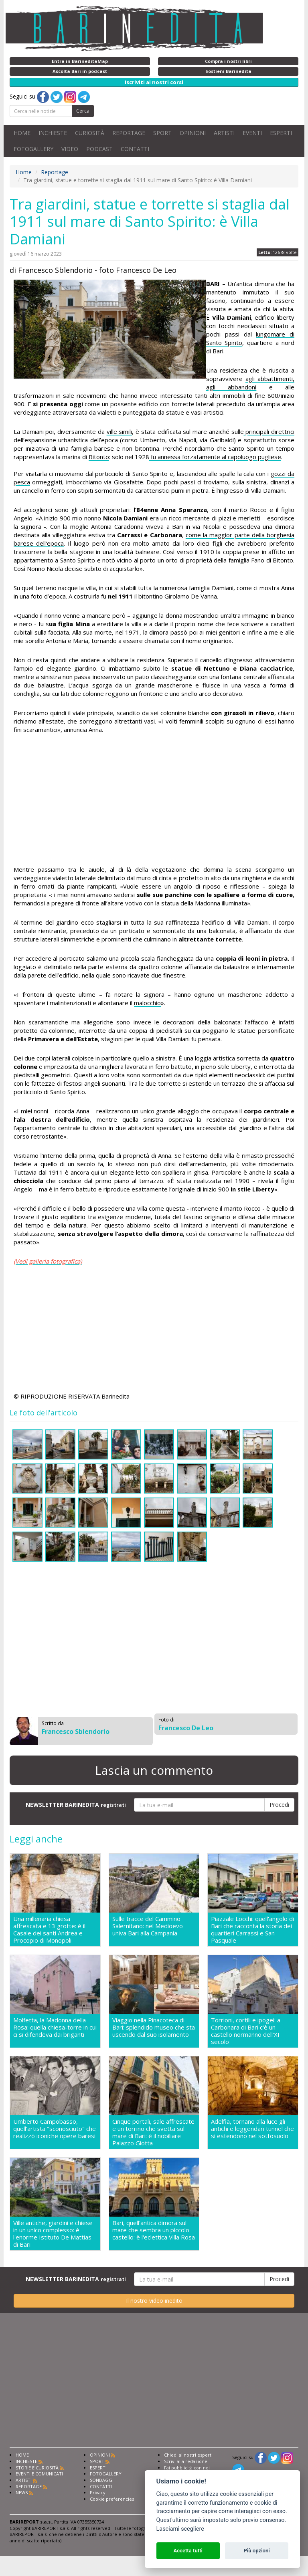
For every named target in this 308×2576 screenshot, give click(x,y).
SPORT (162, 133)
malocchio (147, 1003)
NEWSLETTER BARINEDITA (76, 1804)
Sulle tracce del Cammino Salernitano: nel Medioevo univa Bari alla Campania (147, 1926)
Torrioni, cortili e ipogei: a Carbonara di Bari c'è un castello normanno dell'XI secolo (245, 2030)
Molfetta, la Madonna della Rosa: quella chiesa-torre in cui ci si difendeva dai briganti (55, 2027)
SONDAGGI (101, 2480)
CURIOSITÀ (89, 133)
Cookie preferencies (112, 2499)
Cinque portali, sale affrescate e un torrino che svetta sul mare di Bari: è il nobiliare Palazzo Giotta (153, 2132)
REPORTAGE (128, 133)
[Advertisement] (154, 801)
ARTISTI (224, 133)
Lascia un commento (154, 1770)
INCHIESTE (52, 133)
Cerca (82, 110)
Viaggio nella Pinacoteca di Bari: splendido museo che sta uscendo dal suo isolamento (153, 2027)
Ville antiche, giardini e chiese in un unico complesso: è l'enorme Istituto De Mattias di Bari (53, 2233)
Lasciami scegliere (180, 2529)
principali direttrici (269, 431)
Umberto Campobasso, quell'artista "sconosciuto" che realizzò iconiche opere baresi (54, 2129)
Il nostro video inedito (154, 2300)
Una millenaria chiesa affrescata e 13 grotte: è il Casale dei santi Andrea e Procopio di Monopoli (49, 1929)
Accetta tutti (188, 2551)
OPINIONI (193, 133)
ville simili (119, 431)
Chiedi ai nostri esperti (188, 2455)
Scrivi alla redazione (185, 2461)
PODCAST (99, 149)
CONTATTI (135, 149)
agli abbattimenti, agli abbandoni (250, 383)
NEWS (22, 2492)
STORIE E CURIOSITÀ (37, 2468)
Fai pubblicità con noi (187, 2468)
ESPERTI (281, 133)
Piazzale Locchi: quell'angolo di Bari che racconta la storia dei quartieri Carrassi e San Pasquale (252, 1929)
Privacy (97, 2492)
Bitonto (99, 457)
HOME (22, 133)
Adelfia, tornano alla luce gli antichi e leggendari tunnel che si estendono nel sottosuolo (252, 2129)
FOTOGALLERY (33, 149)
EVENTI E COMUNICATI (39, 2474)
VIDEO (69, 149)
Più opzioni (256, 2551)
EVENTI (252, 133)
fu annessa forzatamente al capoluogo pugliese (215, 457)
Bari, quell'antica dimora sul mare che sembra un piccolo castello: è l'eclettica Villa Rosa (153, 2230)
